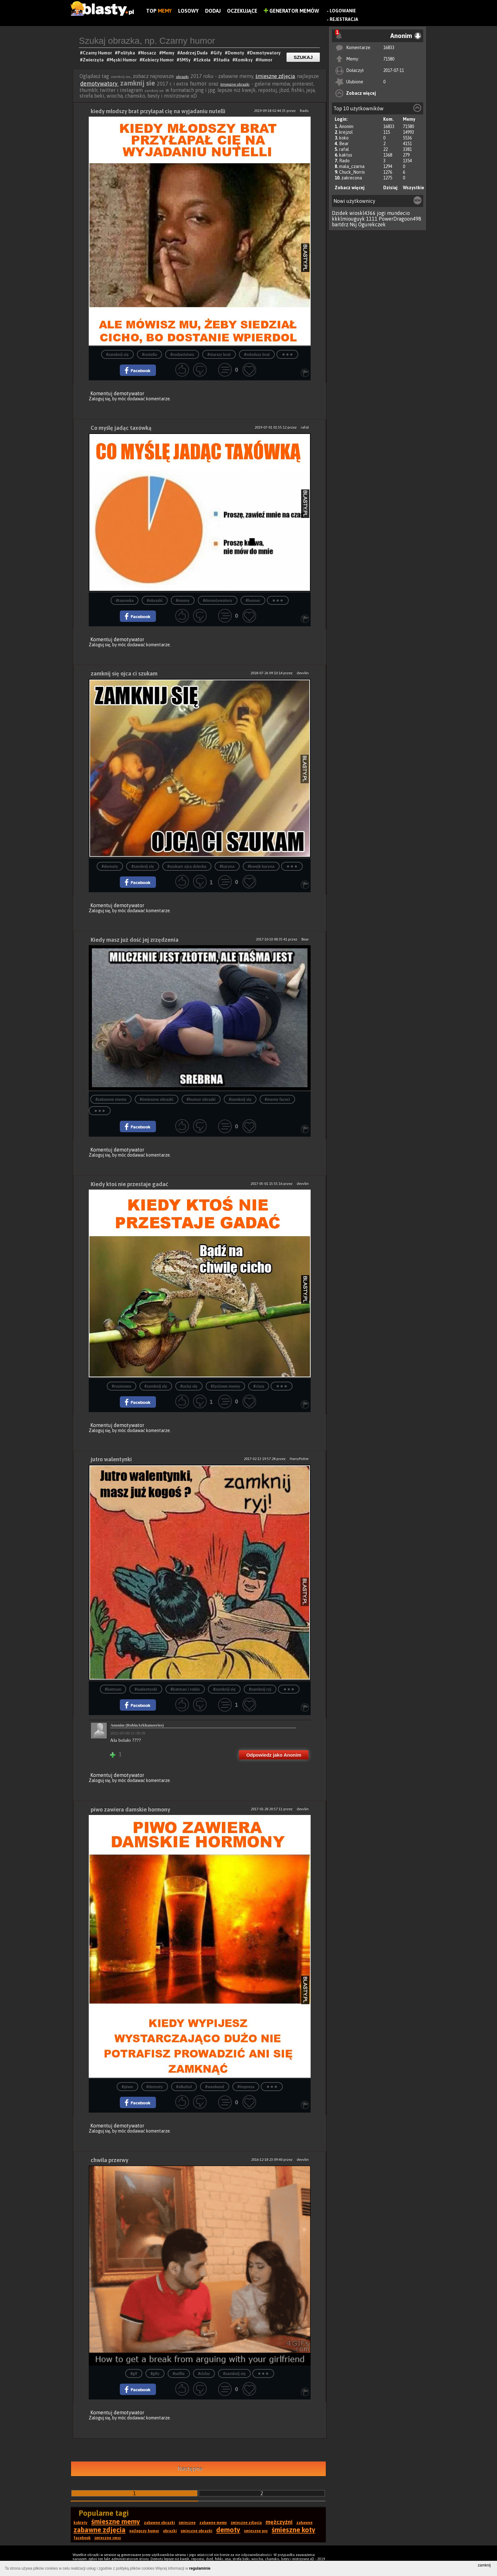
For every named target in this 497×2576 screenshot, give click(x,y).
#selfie (179, 2373)
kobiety (80, 2523)
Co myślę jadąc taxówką (121, 427)
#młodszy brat (257, 354)
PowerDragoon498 (400, 219)
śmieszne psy (256, 2531)
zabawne (304, 2523)
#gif (133, 2373)
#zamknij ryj (260, 1689)
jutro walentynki (111, 1459)
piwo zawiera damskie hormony (130, 1809)
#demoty (110, 866)
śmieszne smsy (107, 2538)
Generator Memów (291, 11)
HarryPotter (299, 1458)
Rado (344, 160)
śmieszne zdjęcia (275, 76)
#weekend (214, 2086)
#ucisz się (188, 1386)
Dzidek (340, 213)
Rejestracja (344, 19)
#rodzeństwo (182, 354)
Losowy (188, 11)
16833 (388, 47)
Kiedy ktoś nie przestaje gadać (129, 1184)
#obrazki (154, 600)
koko (344, 137)
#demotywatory (217, 600)
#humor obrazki (201, 1099)
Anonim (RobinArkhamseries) (137, 1725)
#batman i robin (185, 1689)
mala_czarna (352, 166)
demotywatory (99, 83)
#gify (155, 2373)
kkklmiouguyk (348, 219)
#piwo (127, 2086)
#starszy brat (218, 354)
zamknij (484, 2565)
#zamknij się (117, 354)
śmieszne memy (115, 2521)
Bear (344, 143)
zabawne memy (213, 2523)
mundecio (398, 213)
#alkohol (184, 2086)
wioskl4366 (362, 213)
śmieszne (187, 2523)
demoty (228, 2530)
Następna (190, 2468)
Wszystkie (413, 187)
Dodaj (213, 11)
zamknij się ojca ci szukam (124, 673)
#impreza (245, 2086)
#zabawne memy (110, 1099)
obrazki (182, 76)
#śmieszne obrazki (156, 1099)
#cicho (204, 2373)
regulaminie (199, 2568)
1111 (372, 219)
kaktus (345, 155)
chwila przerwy (109, 2160)
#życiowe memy (225, 1386)
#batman (113, 1689)
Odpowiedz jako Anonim (273, 1755)
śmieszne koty (293, 2530)
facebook (82, 2538)
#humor (253, 600)
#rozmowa (121, 1386)
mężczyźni (279, 2522)
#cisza (258, 1386)
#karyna (227, 866)
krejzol (346, 132)
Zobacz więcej (361, 93)
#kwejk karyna (261, 866)
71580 (388, 58)
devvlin (303, 673)
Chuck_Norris (352, 172)
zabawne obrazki (159, 2523)
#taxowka (124, 600)
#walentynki (145, 1689)
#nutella (149, 354)
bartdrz (340, 224)
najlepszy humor (144, 2531)
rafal (344, 149)
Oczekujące (242, 11)
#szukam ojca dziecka (186, 866)
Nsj (353, 224)
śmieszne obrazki (234, 84)
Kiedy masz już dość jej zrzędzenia (134, 939)
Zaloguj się (99, 398)
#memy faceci (277, 1099)
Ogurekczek (372, 224)
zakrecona (351, 177)
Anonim (346, 126)
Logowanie (343, 10)
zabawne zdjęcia (100, 2530)
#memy (183, 600)
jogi (381, 213)
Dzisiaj (390, 187)
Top (159, 11)
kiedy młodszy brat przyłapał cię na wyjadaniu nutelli (158, 111)
